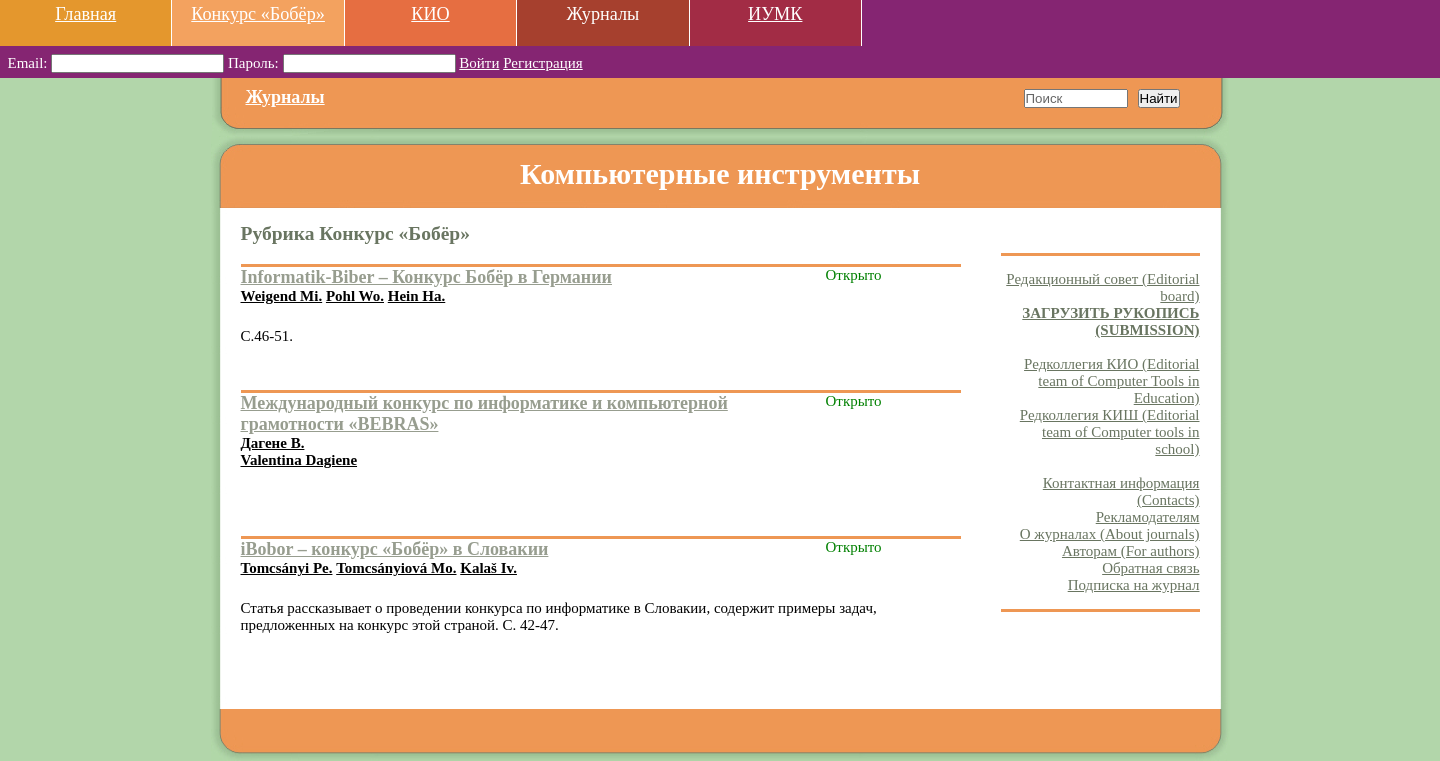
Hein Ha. (417, 296)
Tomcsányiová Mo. (396, 568)
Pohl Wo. (355, 296)
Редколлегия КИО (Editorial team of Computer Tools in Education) (1111, 381)
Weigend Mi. (282, 296)
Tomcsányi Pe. (287, 568)
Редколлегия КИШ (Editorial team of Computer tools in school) (1110, 432)
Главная (85, 14)
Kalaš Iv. (488, 568)
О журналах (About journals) (1110, 534)
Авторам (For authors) (1131, 551)
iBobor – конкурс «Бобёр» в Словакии (395, 549)
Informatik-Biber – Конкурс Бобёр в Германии (427, 277)
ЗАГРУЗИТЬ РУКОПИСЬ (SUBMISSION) (1110, 321)
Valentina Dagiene (299, 460)
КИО (430, 14)
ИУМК (775, 14)
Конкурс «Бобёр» (258, 14)
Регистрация (543, 63)
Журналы (285, 97)
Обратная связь (1150, 568)
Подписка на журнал (1134, 585)
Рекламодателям (1148, 517)
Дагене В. (273, 443)
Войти (479, 63)
